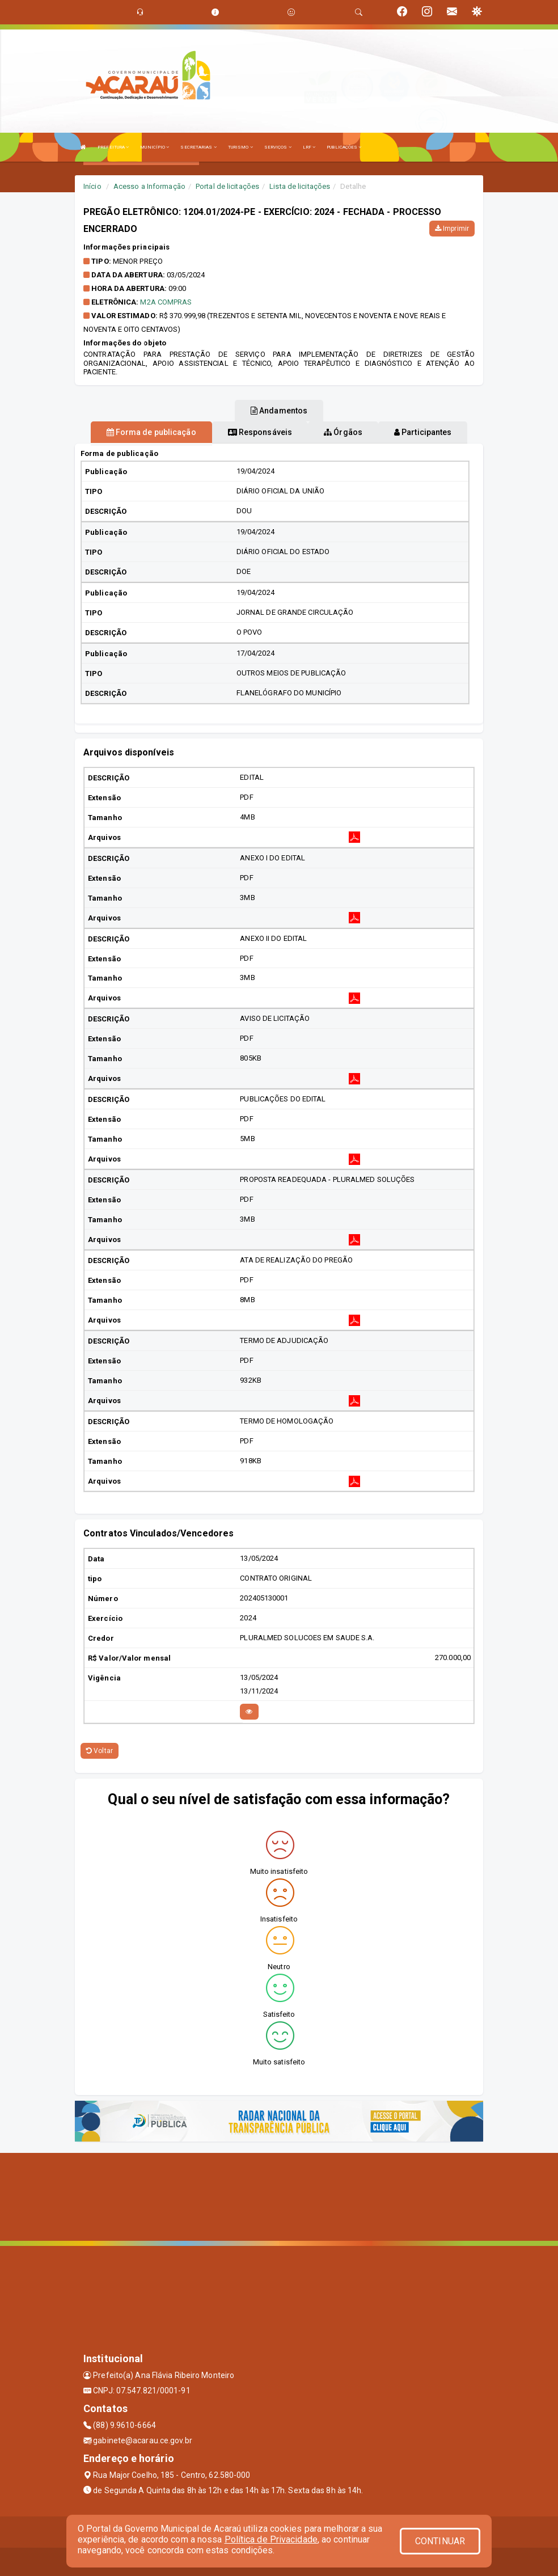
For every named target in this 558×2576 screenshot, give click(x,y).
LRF (309, 147)
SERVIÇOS (277, 147)
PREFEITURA (113, 147)
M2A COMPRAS (166, 302)
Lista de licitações (299, 186)
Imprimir (452, 229)
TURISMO (240, 147)
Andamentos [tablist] (279, 410)
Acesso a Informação (149, 186)
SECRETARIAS (198, 147)
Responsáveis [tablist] (260, 432)
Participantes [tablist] (423, 432)
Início (92, 186)
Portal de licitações (227, 186)
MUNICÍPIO (154, 147)
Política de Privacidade (271, 2539)
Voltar (99, 1751)
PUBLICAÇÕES (344, 147)
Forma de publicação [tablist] (151, 432)
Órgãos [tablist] (343, 432)
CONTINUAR (440, 2541)
